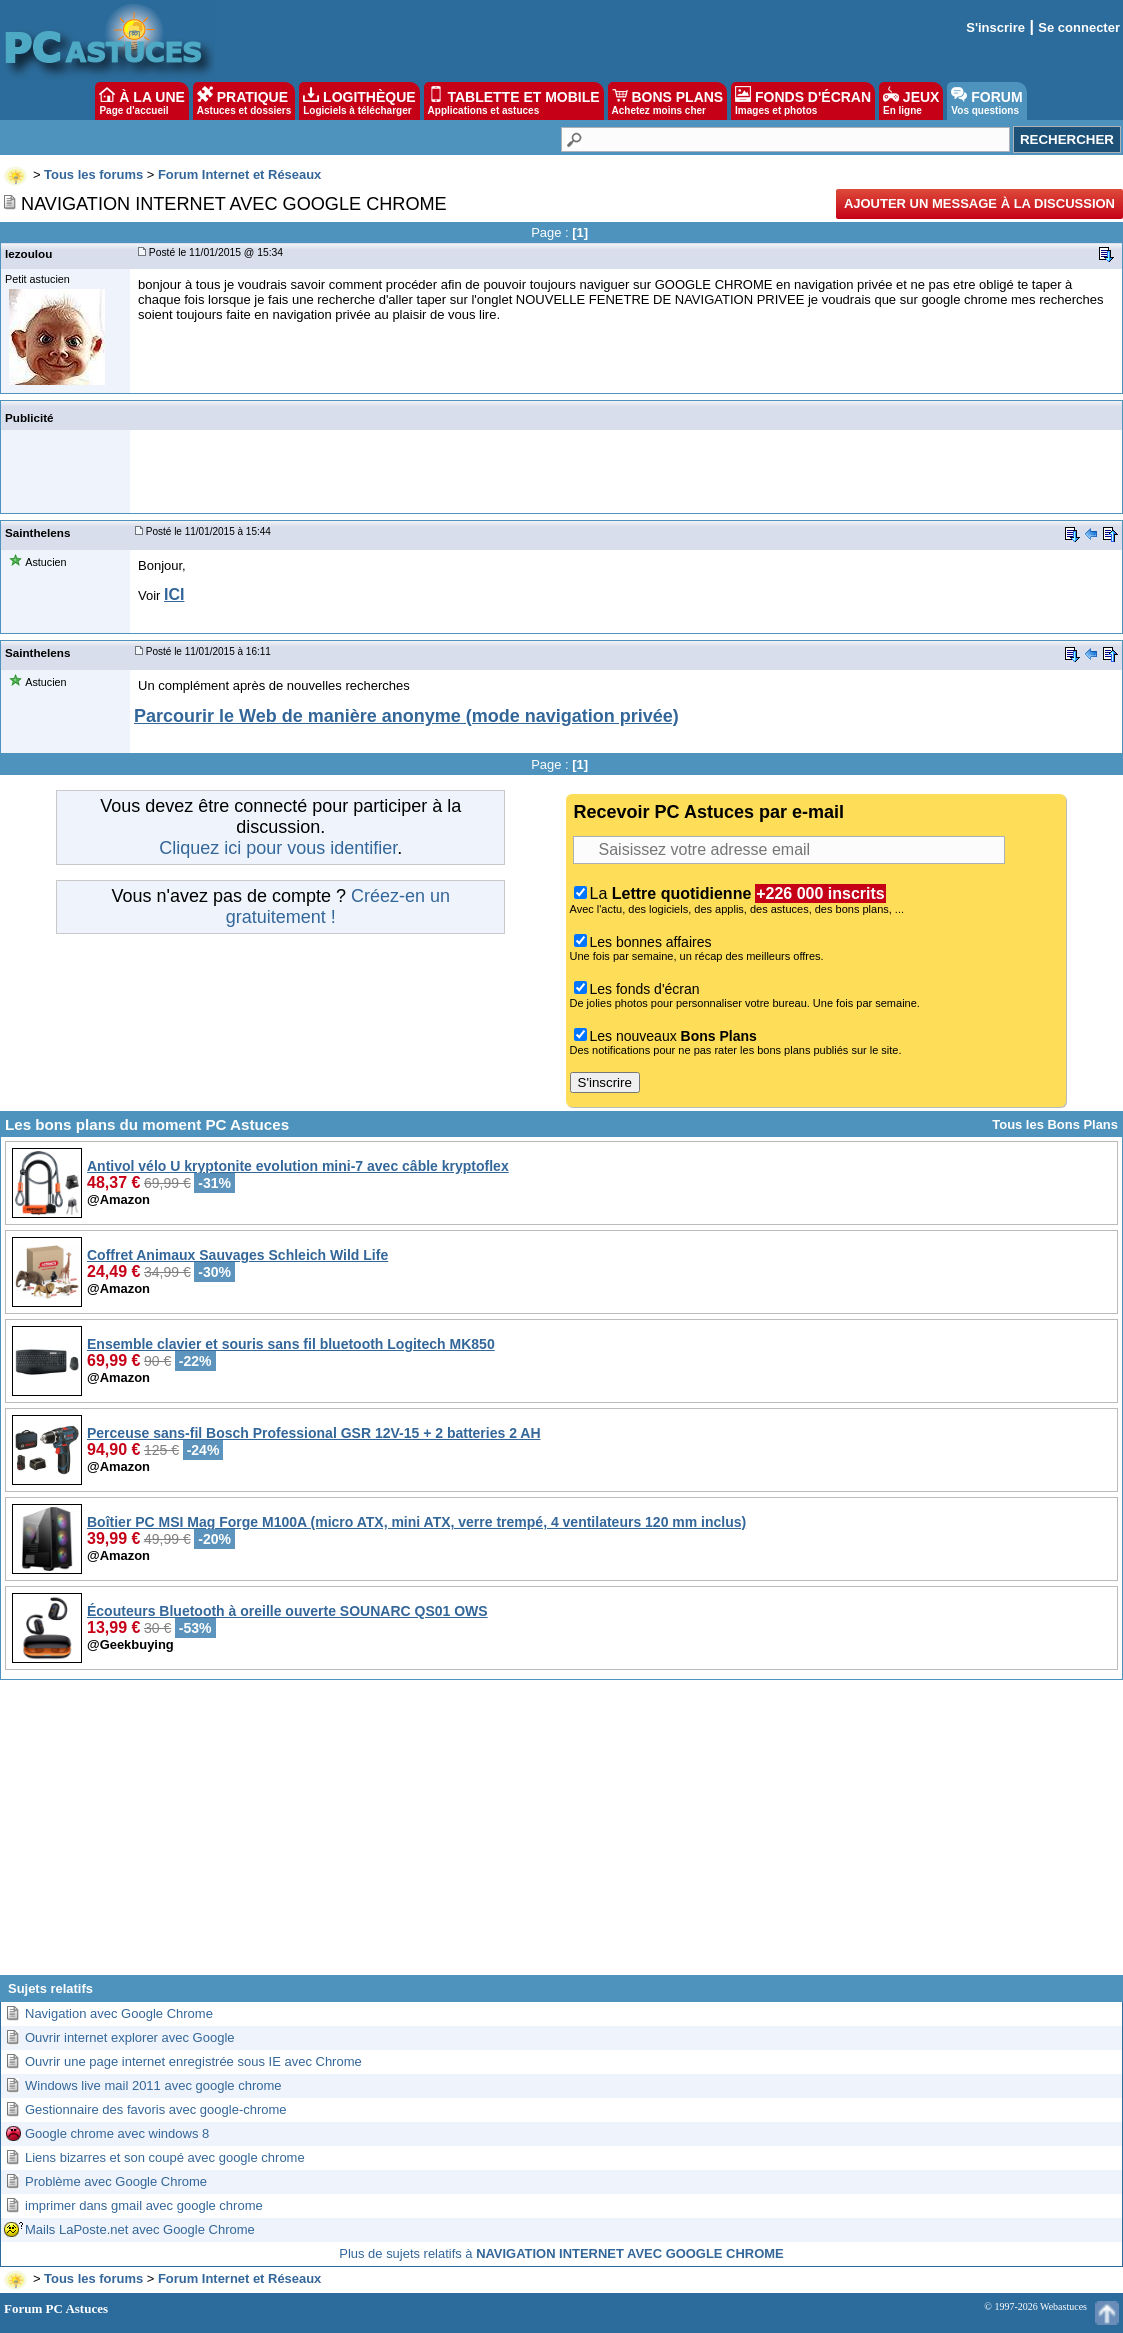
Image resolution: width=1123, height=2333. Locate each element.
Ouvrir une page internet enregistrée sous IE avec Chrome (193, 2061)
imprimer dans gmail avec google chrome (144, 2205)
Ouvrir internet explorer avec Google (130, 2037)
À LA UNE (141, 101)
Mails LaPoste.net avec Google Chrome (140, 2229)
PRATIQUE (244, 101)
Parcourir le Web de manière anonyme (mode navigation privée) (406, 716)
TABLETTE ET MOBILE (514, 101)
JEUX (911, 101)
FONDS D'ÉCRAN (803, 101)
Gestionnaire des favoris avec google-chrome (156, 2109)
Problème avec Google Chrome (116, 2181)
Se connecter (1079, 27)
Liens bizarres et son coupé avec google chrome (165, 2157)
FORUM (986, 101)
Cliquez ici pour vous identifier (278, 848)
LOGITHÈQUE (359, 101)
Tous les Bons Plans (1055, 1124)
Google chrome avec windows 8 (117, 2133)
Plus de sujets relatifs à (561, 2253)
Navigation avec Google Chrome (119, 2013)
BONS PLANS (668, 101)
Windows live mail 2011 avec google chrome (153, 2085)
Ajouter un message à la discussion (979, 203)
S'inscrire (995, 27)
